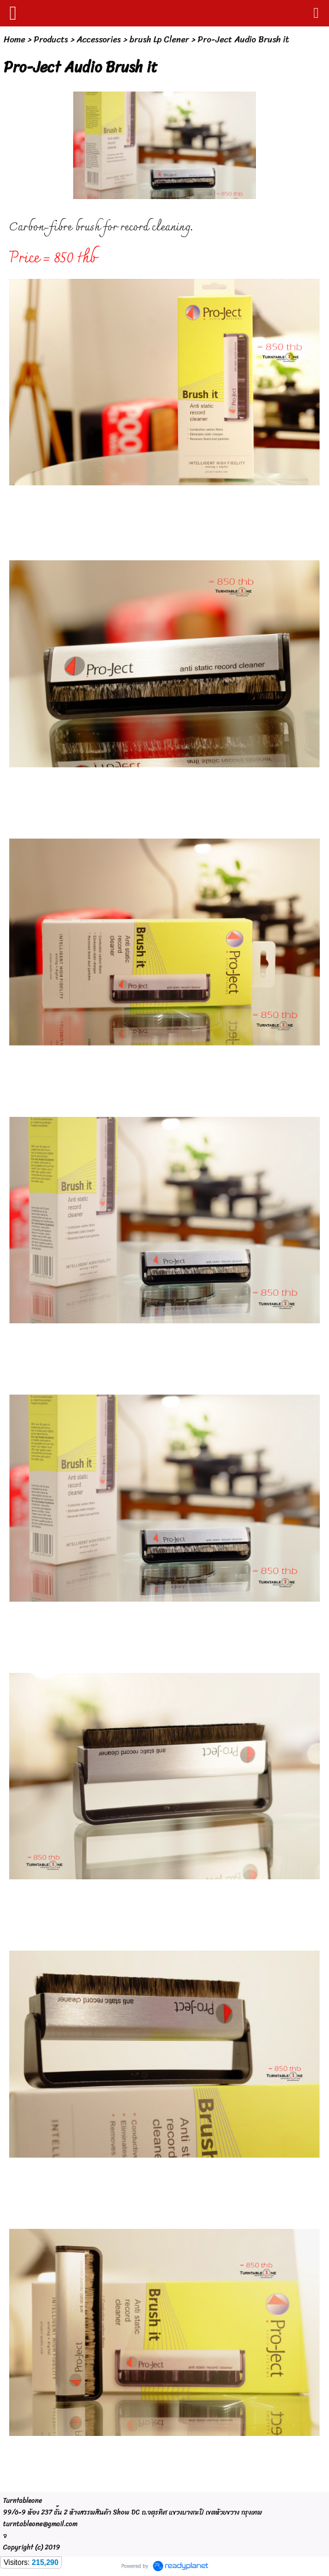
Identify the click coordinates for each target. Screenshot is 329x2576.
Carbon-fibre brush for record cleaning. (101, 227)
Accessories (99, 39)
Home (14, 39)
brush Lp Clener (159, 39)
